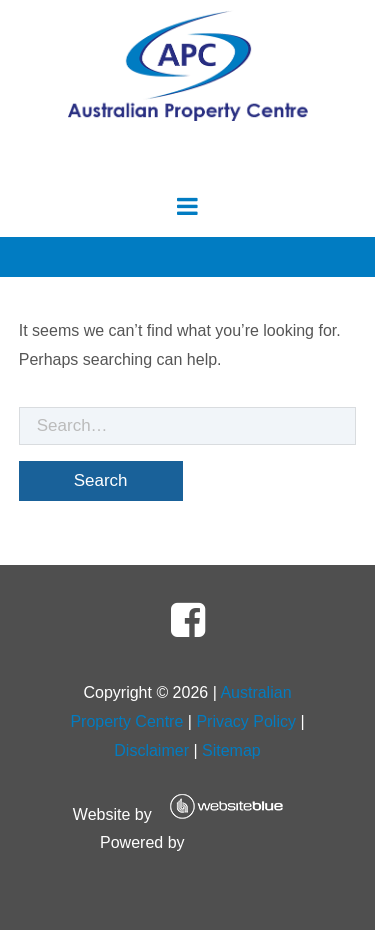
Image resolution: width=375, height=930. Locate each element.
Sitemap (231, 750)
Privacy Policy (246, 721)
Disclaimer (151, 750)
